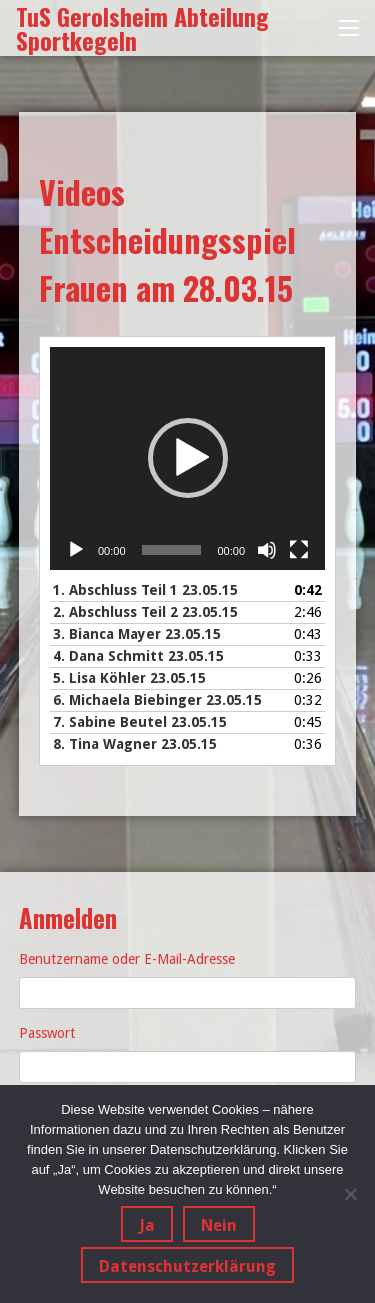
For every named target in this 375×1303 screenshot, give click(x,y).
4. (138, 656)
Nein (219, 1225)
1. (145, 590)
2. (145, 612)
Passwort (47, 1033)
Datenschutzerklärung (187, 1266)
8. (135, 744)
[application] (187, 458)
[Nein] (350, 1194)
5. (129, 678)
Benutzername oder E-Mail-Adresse (127, 959)
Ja (147, 1225)
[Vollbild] (299, 550)
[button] (188, 458)
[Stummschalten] (267, 550)
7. (140, 722)
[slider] (172, 550)
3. (137, 634)
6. (157, 700)
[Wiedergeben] (76, 550)
